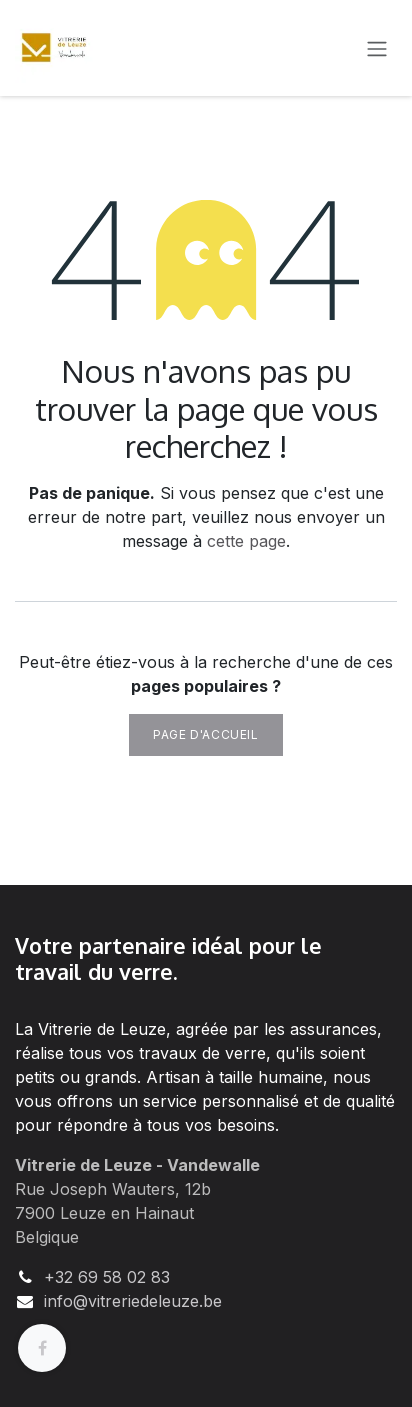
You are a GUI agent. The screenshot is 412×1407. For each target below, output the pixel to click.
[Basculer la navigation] (377, 48)
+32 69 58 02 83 (107, 1277)
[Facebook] (42, 1348)
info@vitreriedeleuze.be (133, 1301)
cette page (246, 541)
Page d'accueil (205, 734)
